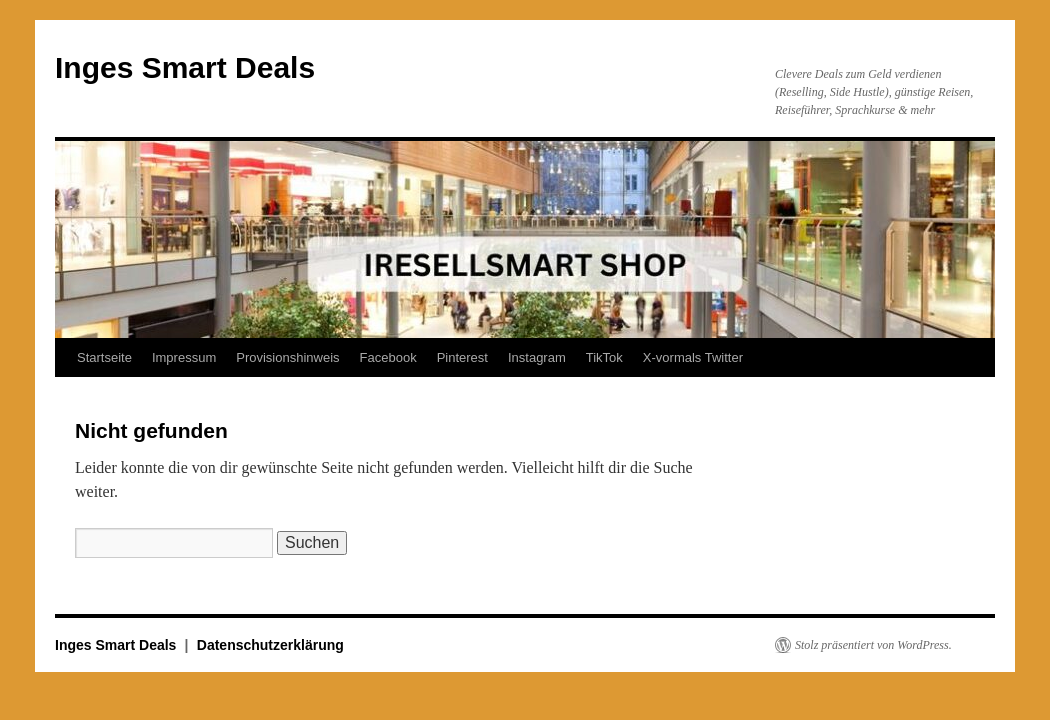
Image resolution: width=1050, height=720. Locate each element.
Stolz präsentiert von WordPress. (873, 645)
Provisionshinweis (287, 357)
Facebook (388, 357)
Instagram (537, 357)
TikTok (604, 357)
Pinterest (462, 357)
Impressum (184, 357)
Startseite (104, 357)
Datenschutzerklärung (270, 645)
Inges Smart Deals (185, 67)
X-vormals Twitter (693, 357)
